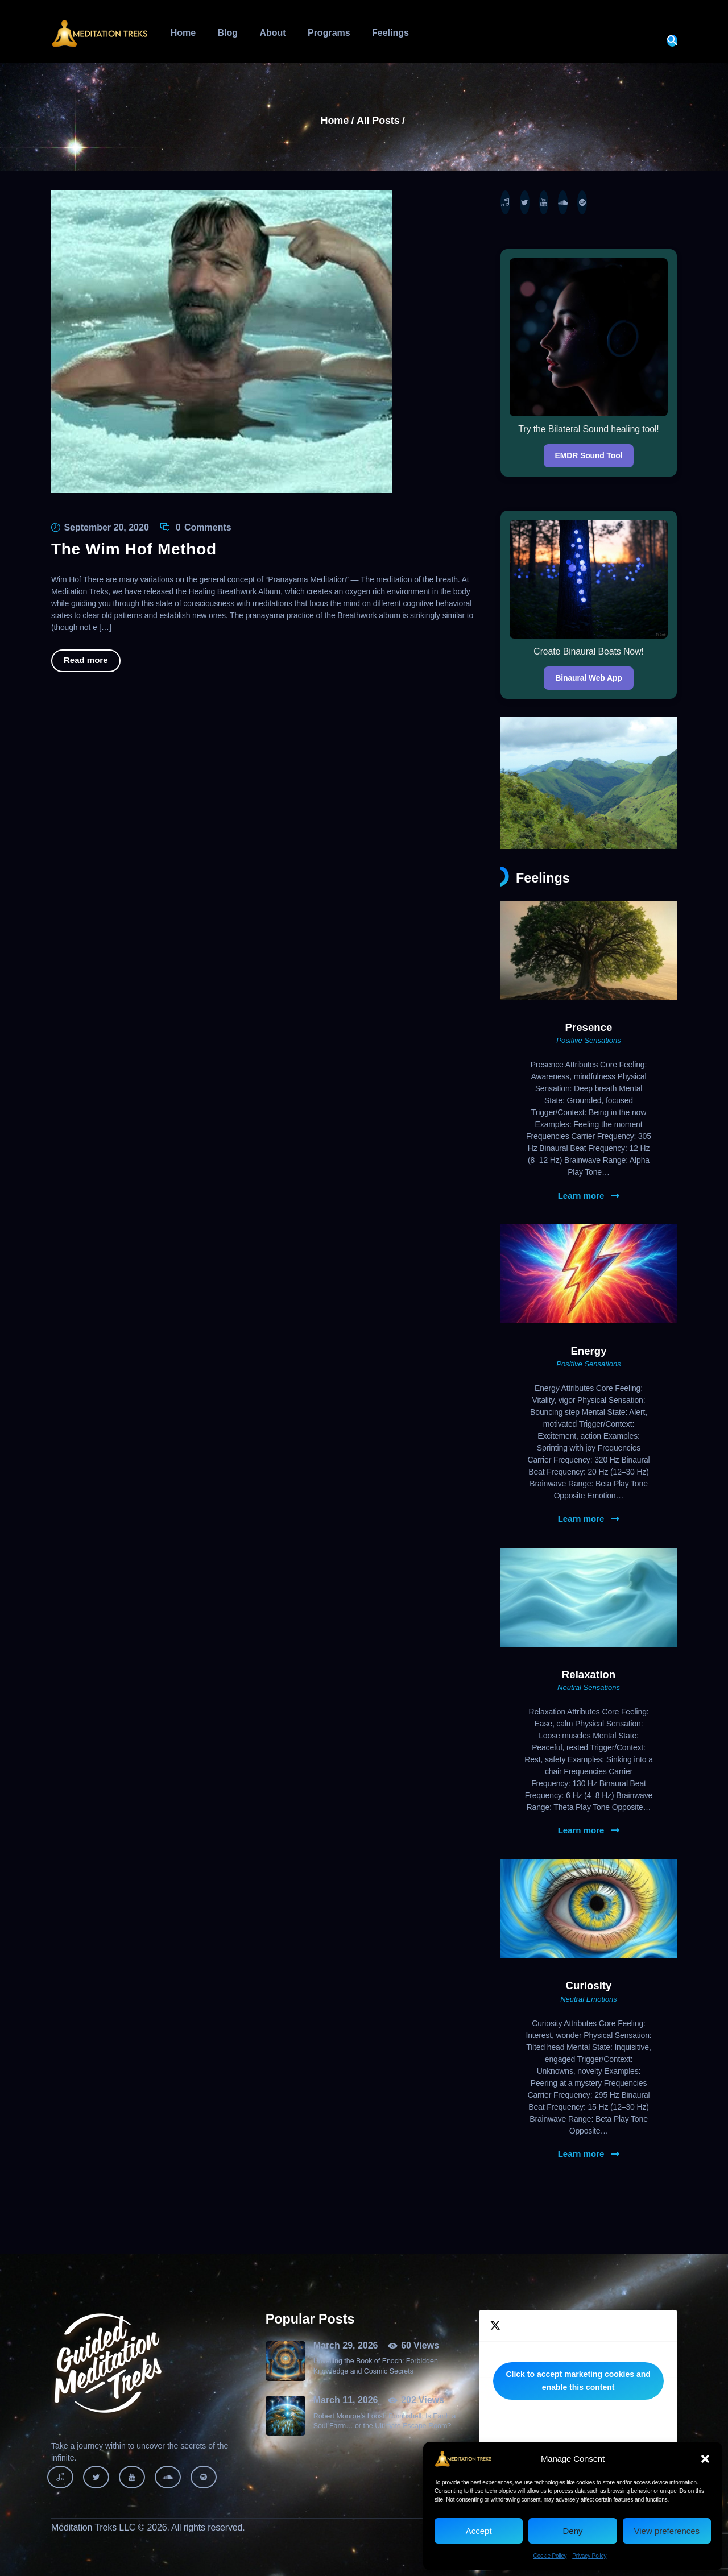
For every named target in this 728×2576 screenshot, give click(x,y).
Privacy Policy (589, 2556)
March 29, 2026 (345, 2345)
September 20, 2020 (106, 527)
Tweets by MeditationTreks (578, 2381)
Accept (479, 2531)
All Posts (378, 120)
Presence (589, 1027)
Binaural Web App (588, 677)
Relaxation (588, 1674)
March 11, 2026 (345, 2400)
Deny (572, 2531)
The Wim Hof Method (134, 549)
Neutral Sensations (588, 1687)
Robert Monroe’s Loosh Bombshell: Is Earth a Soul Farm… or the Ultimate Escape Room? (384, 2421)
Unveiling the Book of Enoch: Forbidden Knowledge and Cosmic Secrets (375, 2366)
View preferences (667, 2531)
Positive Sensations (588, 1040)
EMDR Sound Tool (589, 455)
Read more (86, 660)
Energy (588, 1351)
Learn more (581, 1195)
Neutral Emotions (588, 1999)
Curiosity (589, 1985)
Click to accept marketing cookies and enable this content (578, 2381)
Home (335, 120)
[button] (705, 2459)
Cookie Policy (550, 2556)
